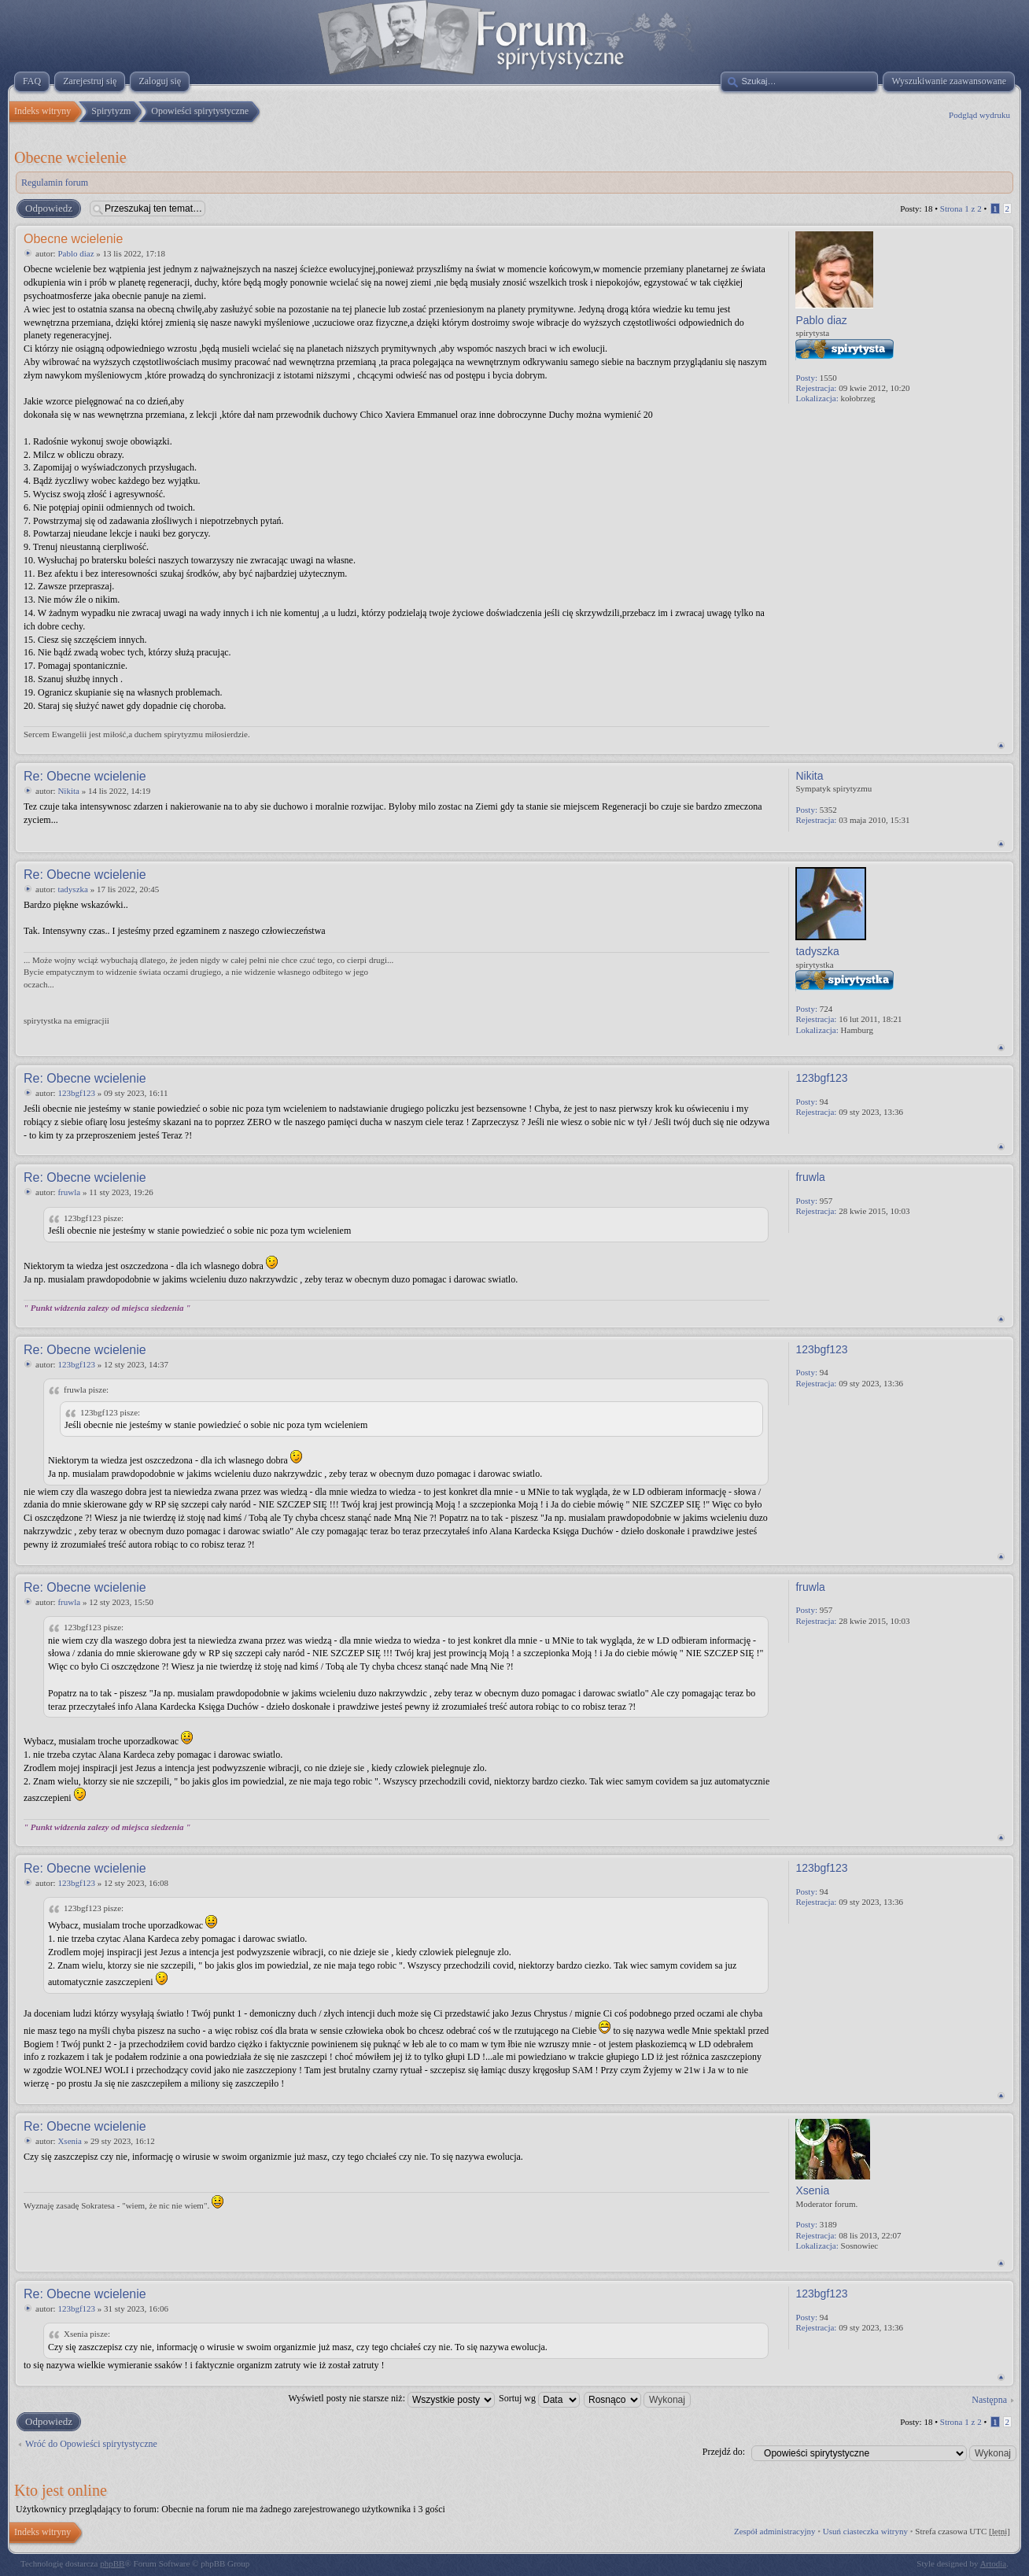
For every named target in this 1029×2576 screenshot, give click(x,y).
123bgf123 (76, 1093)
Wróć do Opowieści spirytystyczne (91, 2443)
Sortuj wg (539, 2398)
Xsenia (69, 2141)
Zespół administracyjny (775, 2531)
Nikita (68, 790)
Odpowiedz (48, 208)
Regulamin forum (54, 182)
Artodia (993, 2563)
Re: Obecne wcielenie (85, 776)
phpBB (112, 2563)
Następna (989, 2399)
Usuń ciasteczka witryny (865, 2531)
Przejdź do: (724, 2451)
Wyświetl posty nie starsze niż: (391, 2398)
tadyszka (72, 889)
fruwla (68, 1192)
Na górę (1001, 745)
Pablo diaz (75, 253)
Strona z (961, 208)
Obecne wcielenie (70, 157)
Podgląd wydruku (979, 115)
